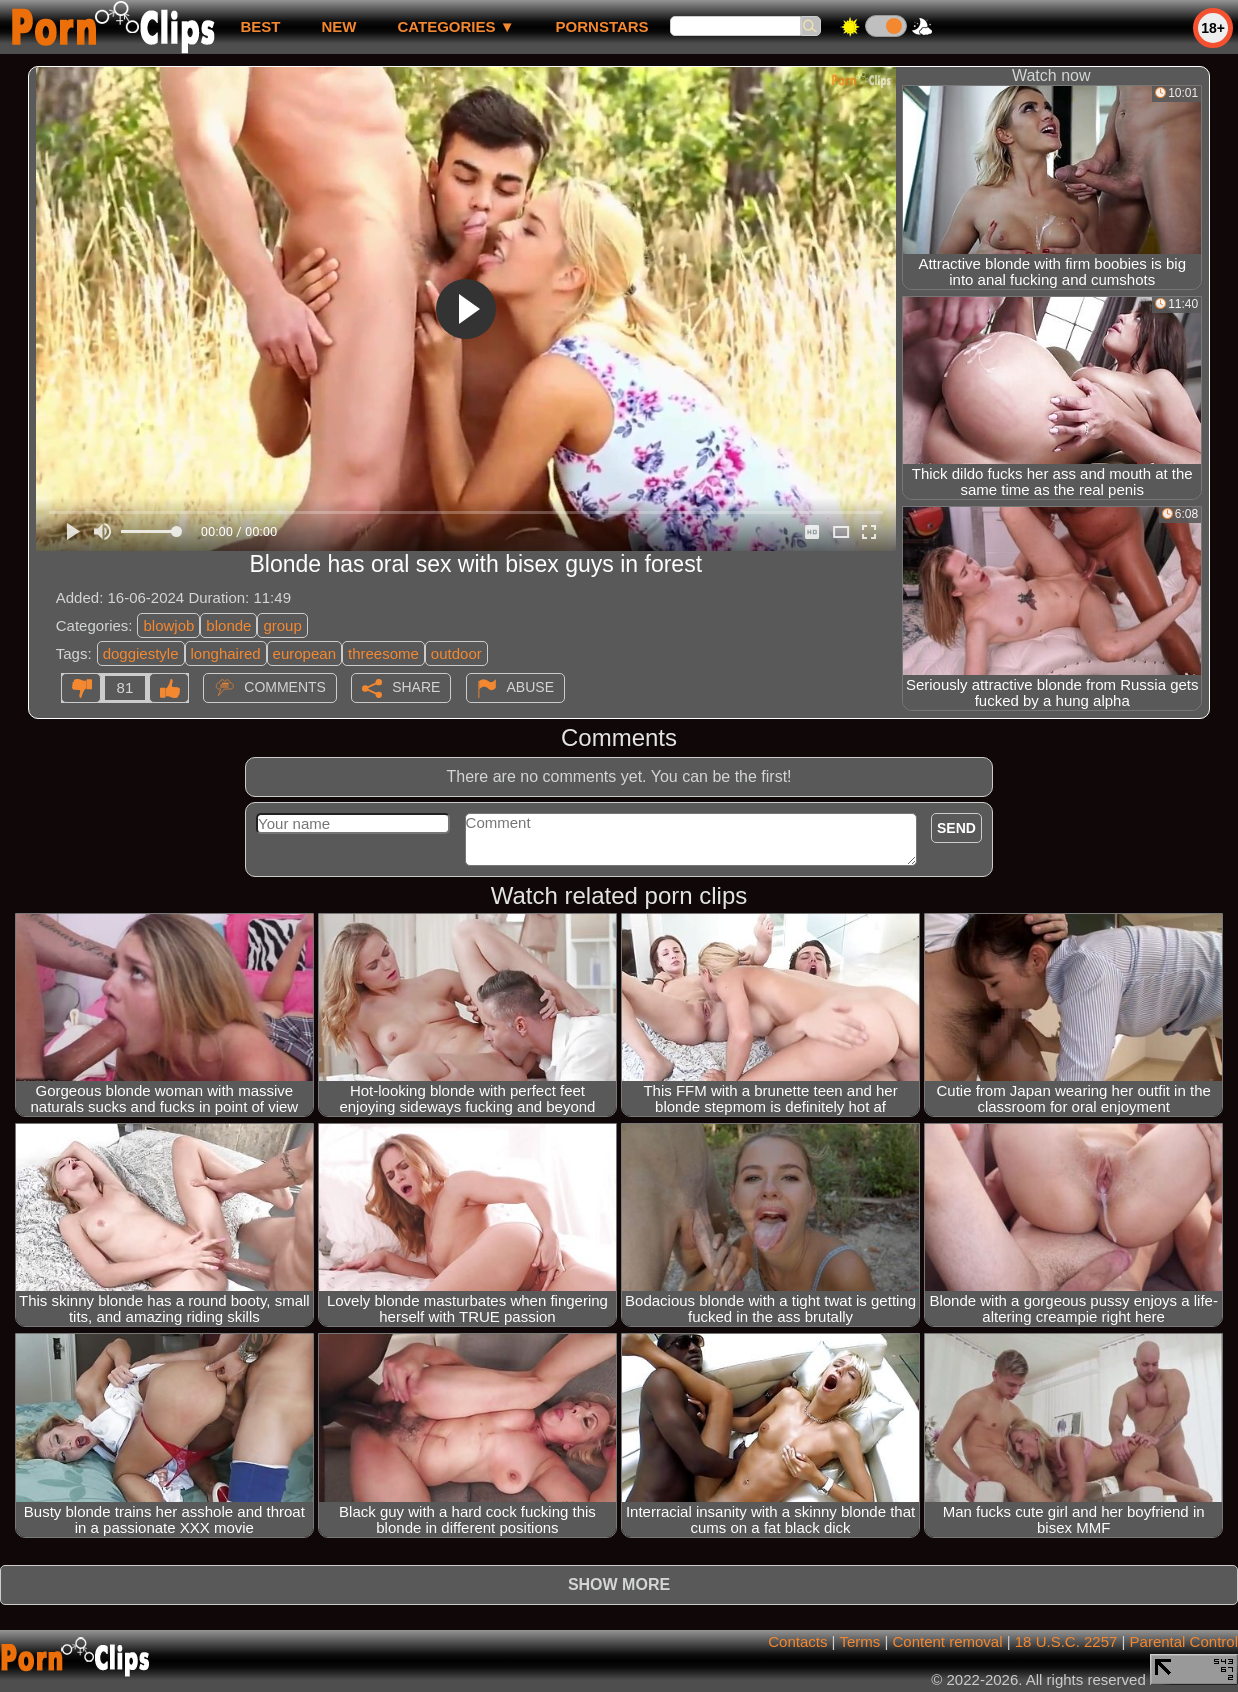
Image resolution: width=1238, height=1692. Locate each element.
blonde (228, 625)
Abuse (530, 687)
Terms (859, 1641)
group (282, 625)
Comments (285, 687)
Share (416, 687)
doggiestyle (141, 653)
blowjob (168, 625)
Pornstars (602, 26)
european (304, 653)
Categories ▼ (455, 26)
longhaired (226, 653)
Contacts (797, 1641)
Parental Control (1184, 1641)
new (338, 26)
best (260, 26)
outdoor (456, 653)
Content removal (947, 1641)
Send (956, 828)
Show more (619, 1584)
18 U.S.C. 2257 (1066, 1641)
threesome (383, 653)
